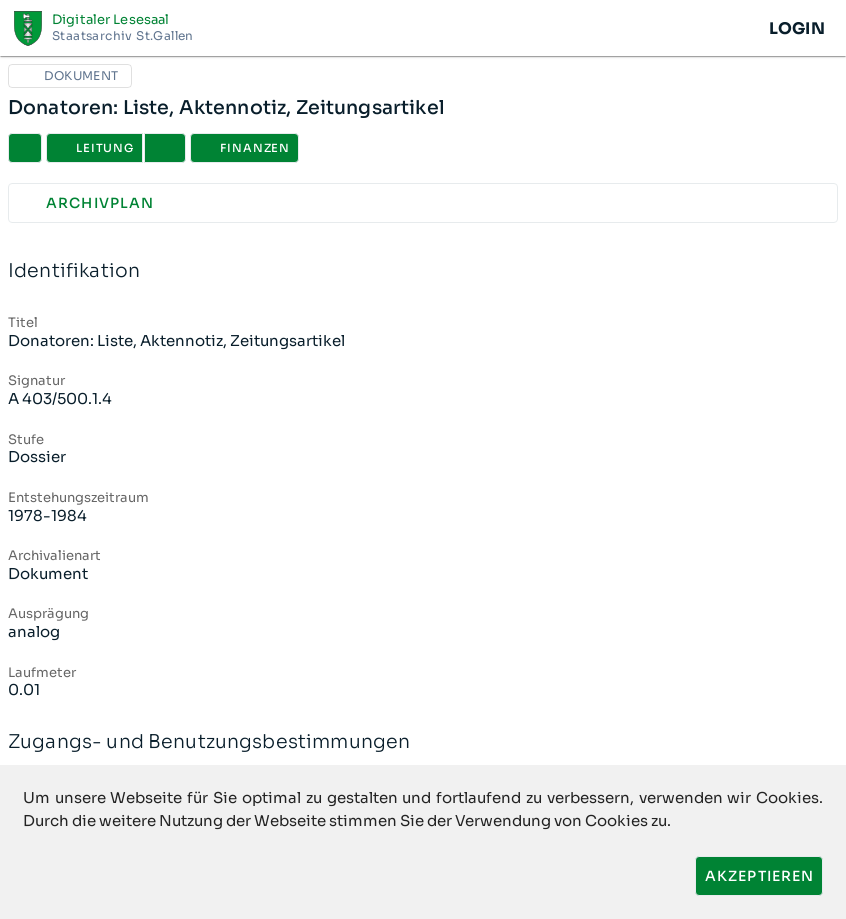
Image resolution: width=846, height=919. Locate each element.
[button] (165, 148)
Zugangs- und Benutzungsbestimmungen (423, 742)
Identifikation (423, 271)
